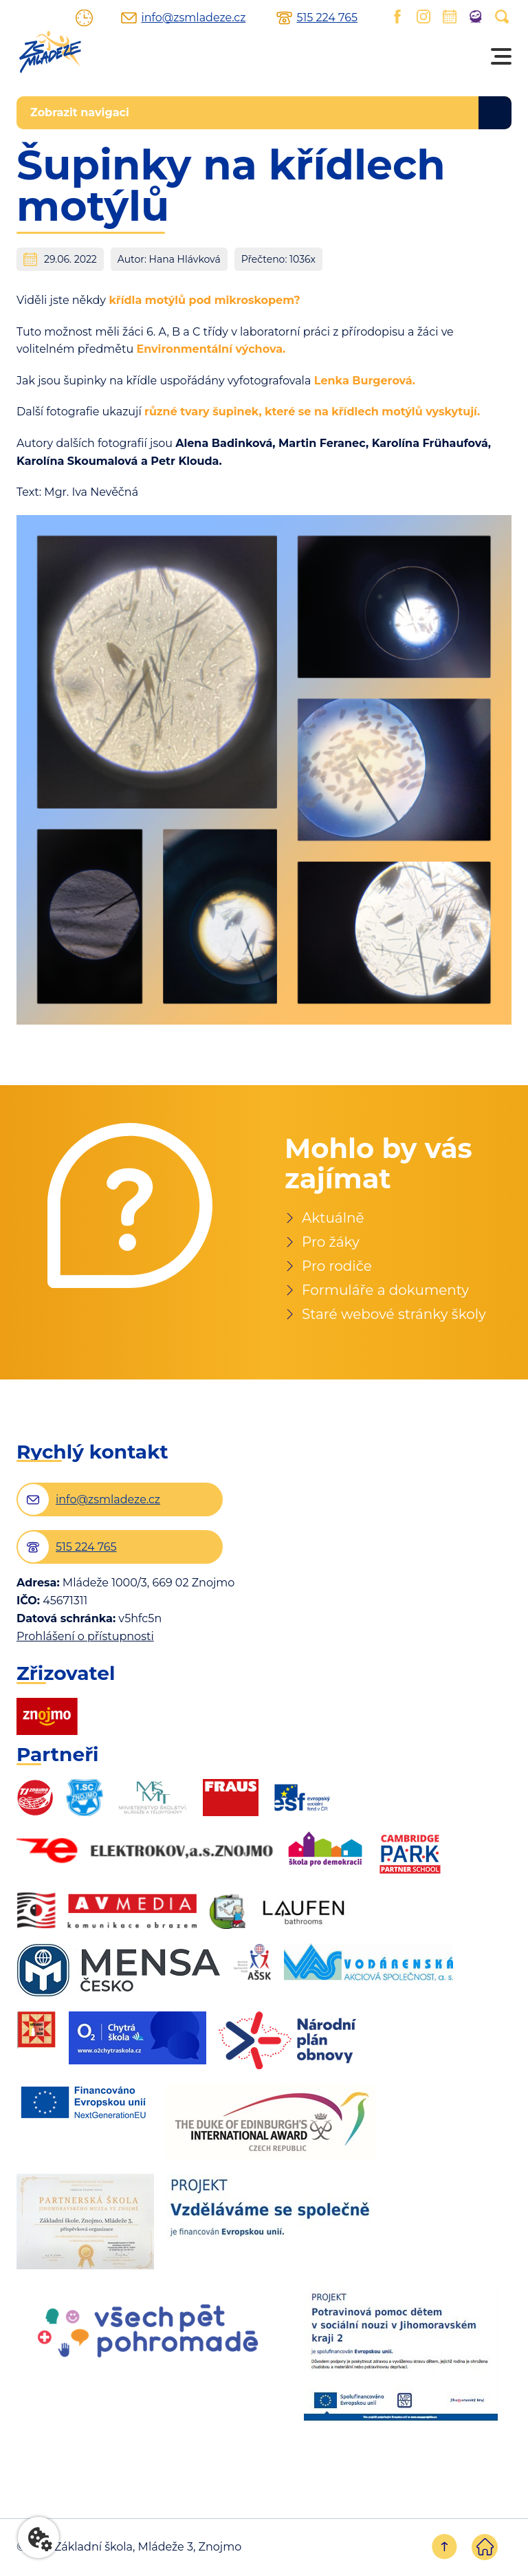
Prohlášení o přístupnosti (85, 1636)
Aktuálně (333, 1218)
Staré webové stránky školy (394, 1314)
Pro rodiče (337, 1266)
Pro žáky (331, 1242)
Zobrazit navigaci (79, 112)
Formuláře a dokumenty (385, 1290)
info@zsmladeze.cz (193, 17)
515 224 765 (327, 17)
